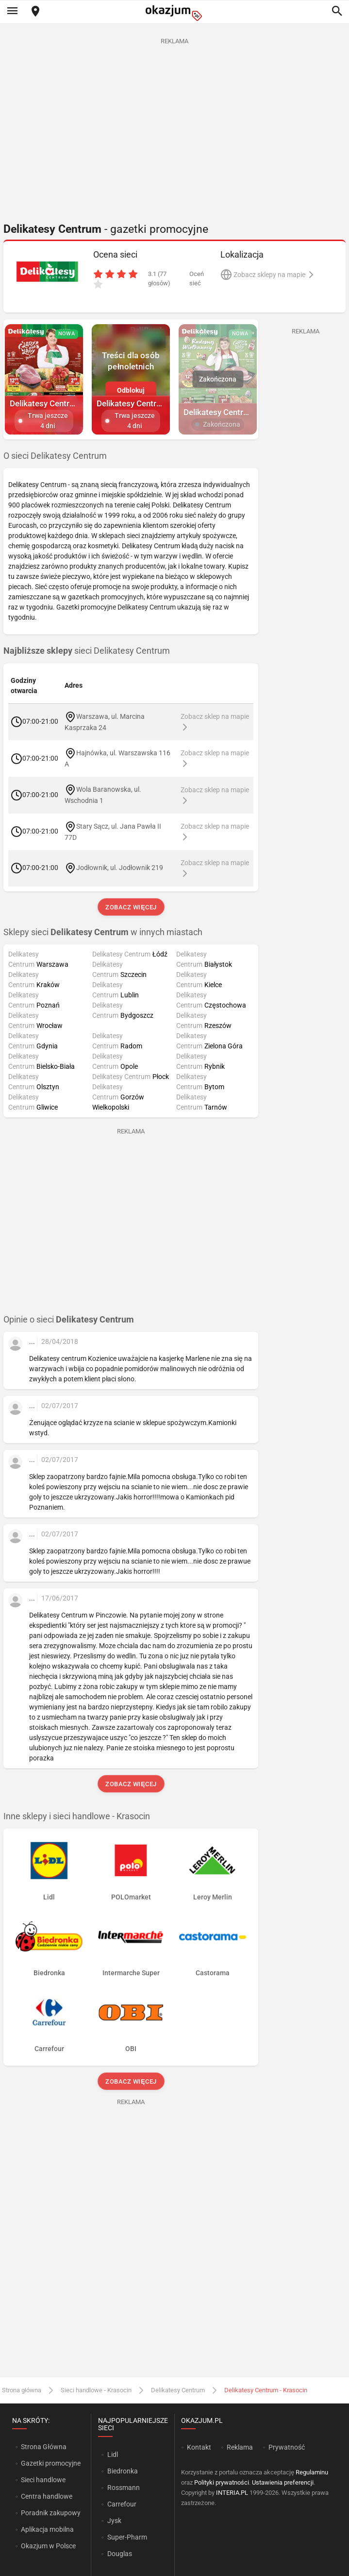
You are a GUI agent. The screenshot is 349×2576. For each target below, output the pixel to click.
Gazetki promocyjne (51, 2463)
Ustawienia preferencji (283, 2482)
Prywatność (286, 2447)
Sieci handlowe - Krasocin (96, 2390)
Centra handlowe (46, 2496)
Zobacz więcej (130, 907)
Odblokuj (131, 390)
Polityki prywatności (221, 2482)
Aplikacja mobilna (47, 2529)
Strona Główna (43, 2447)
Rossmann (123, 2487)
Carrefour (121, 2504)
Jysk (114, 2520)
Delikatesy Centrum (178, 2390)
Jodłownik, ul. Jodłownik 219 (119, 867)
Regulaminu (312, 2472)
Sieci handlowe (43, 2480)
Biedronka (122, 2471)
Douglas (119, 2554)
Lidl (112, 2454)
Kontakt (199, 2447)
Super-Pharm (127, 2537)
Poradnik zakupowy (51, 2513)
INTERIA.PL (232, 2492)
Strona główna (21, 2390)
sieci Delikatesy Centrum (86, 651)
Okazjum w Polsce (48, 2546)
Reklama (240, 2447)
